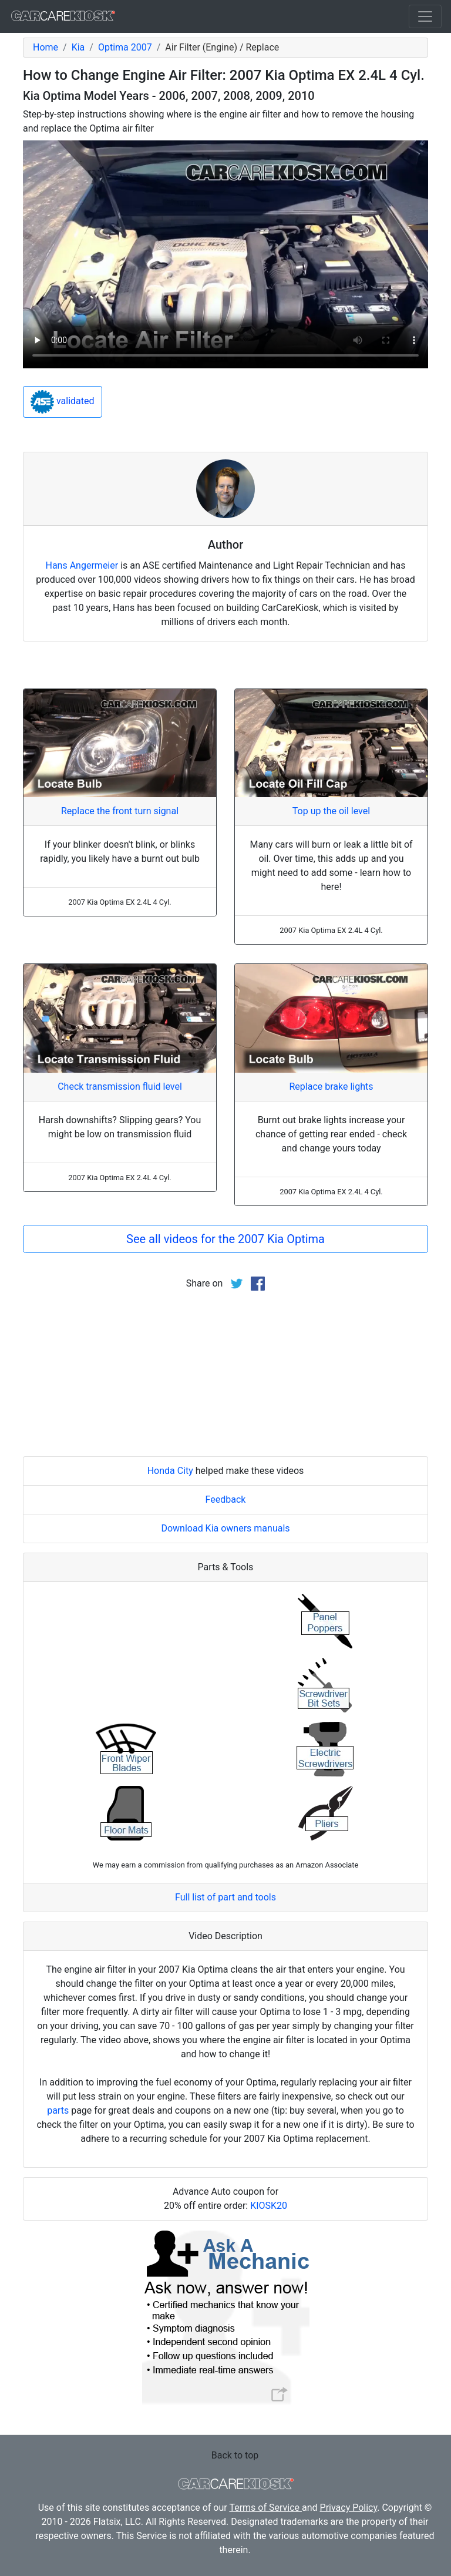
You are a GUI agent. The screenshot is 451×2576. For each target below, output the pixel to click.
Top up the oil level (331, 811)
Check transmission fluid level (120, 1086)
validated (63, 402)
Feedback (226, 1499)
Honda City (170, 1470)
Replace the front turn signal (120, 811)
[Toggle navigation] (425, 16)
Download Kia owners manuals (225, 1528)
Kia (78, 47)
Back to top (234, 2455)
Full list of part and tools (225, 1897)
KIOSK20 (268, 2205)
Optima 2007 (125, 47)
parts (58, 2110)
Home (45, 47)
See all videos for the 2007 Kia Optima (225, 1239)
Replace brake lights (331, 1086)
